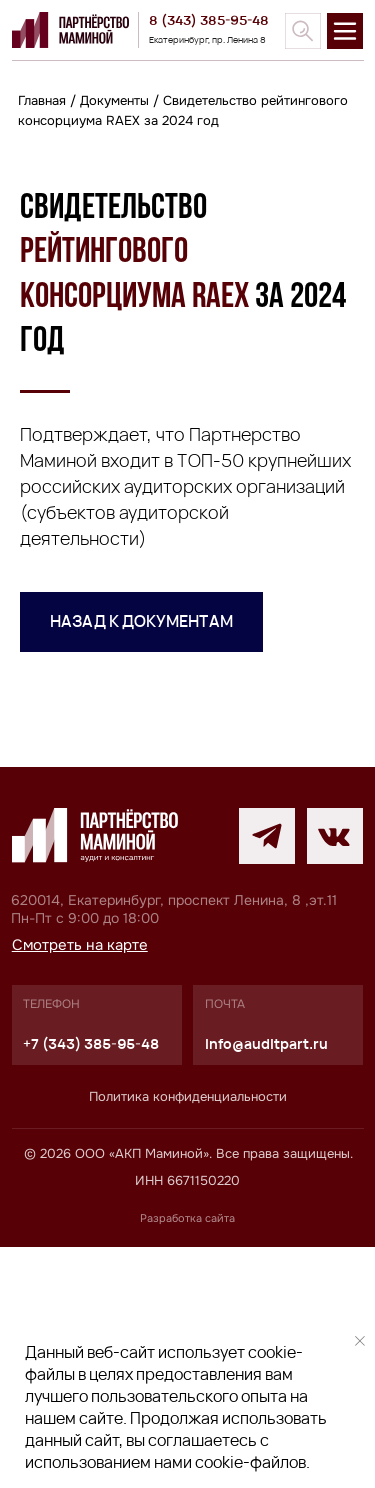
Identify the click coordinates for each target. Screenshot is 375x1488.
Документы (114, 100)
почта (225, 1246)
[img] (303, 31)
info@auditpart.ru (266, 1284)
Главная (42, 100)
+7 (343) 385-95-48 (91, 1284)
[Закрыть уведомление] (360, 1341)
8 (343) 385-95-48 (209, 20)
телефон (51, 1246)
